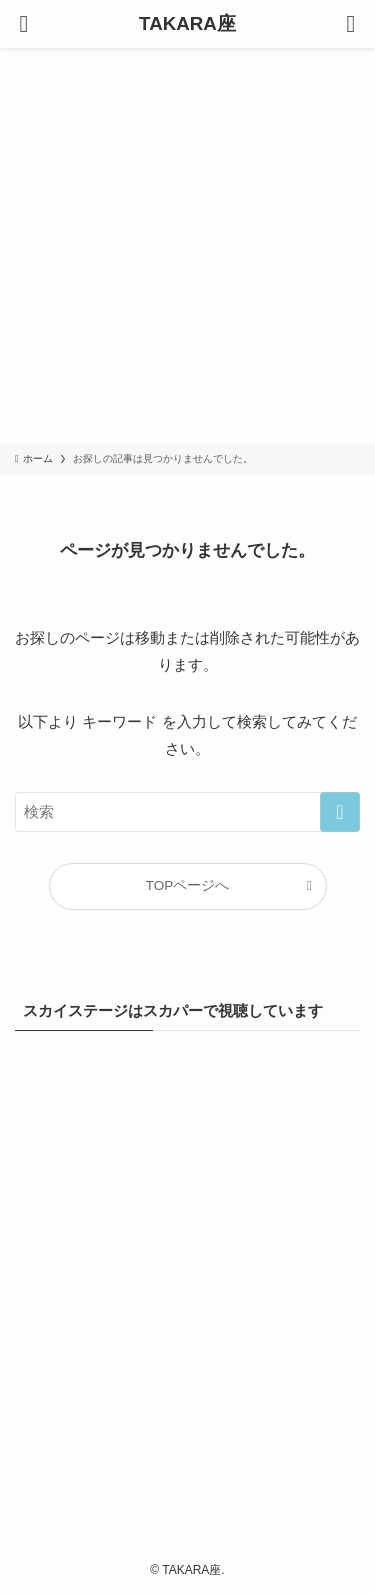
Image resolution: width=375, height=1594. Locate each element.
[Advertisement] (187, 245)
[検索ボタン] (351, 24)
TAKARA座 (187, 24)
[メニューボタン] (24, 24)
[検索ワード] (187, 812)
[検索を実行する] (340, 812)
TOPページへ (188, 885)
